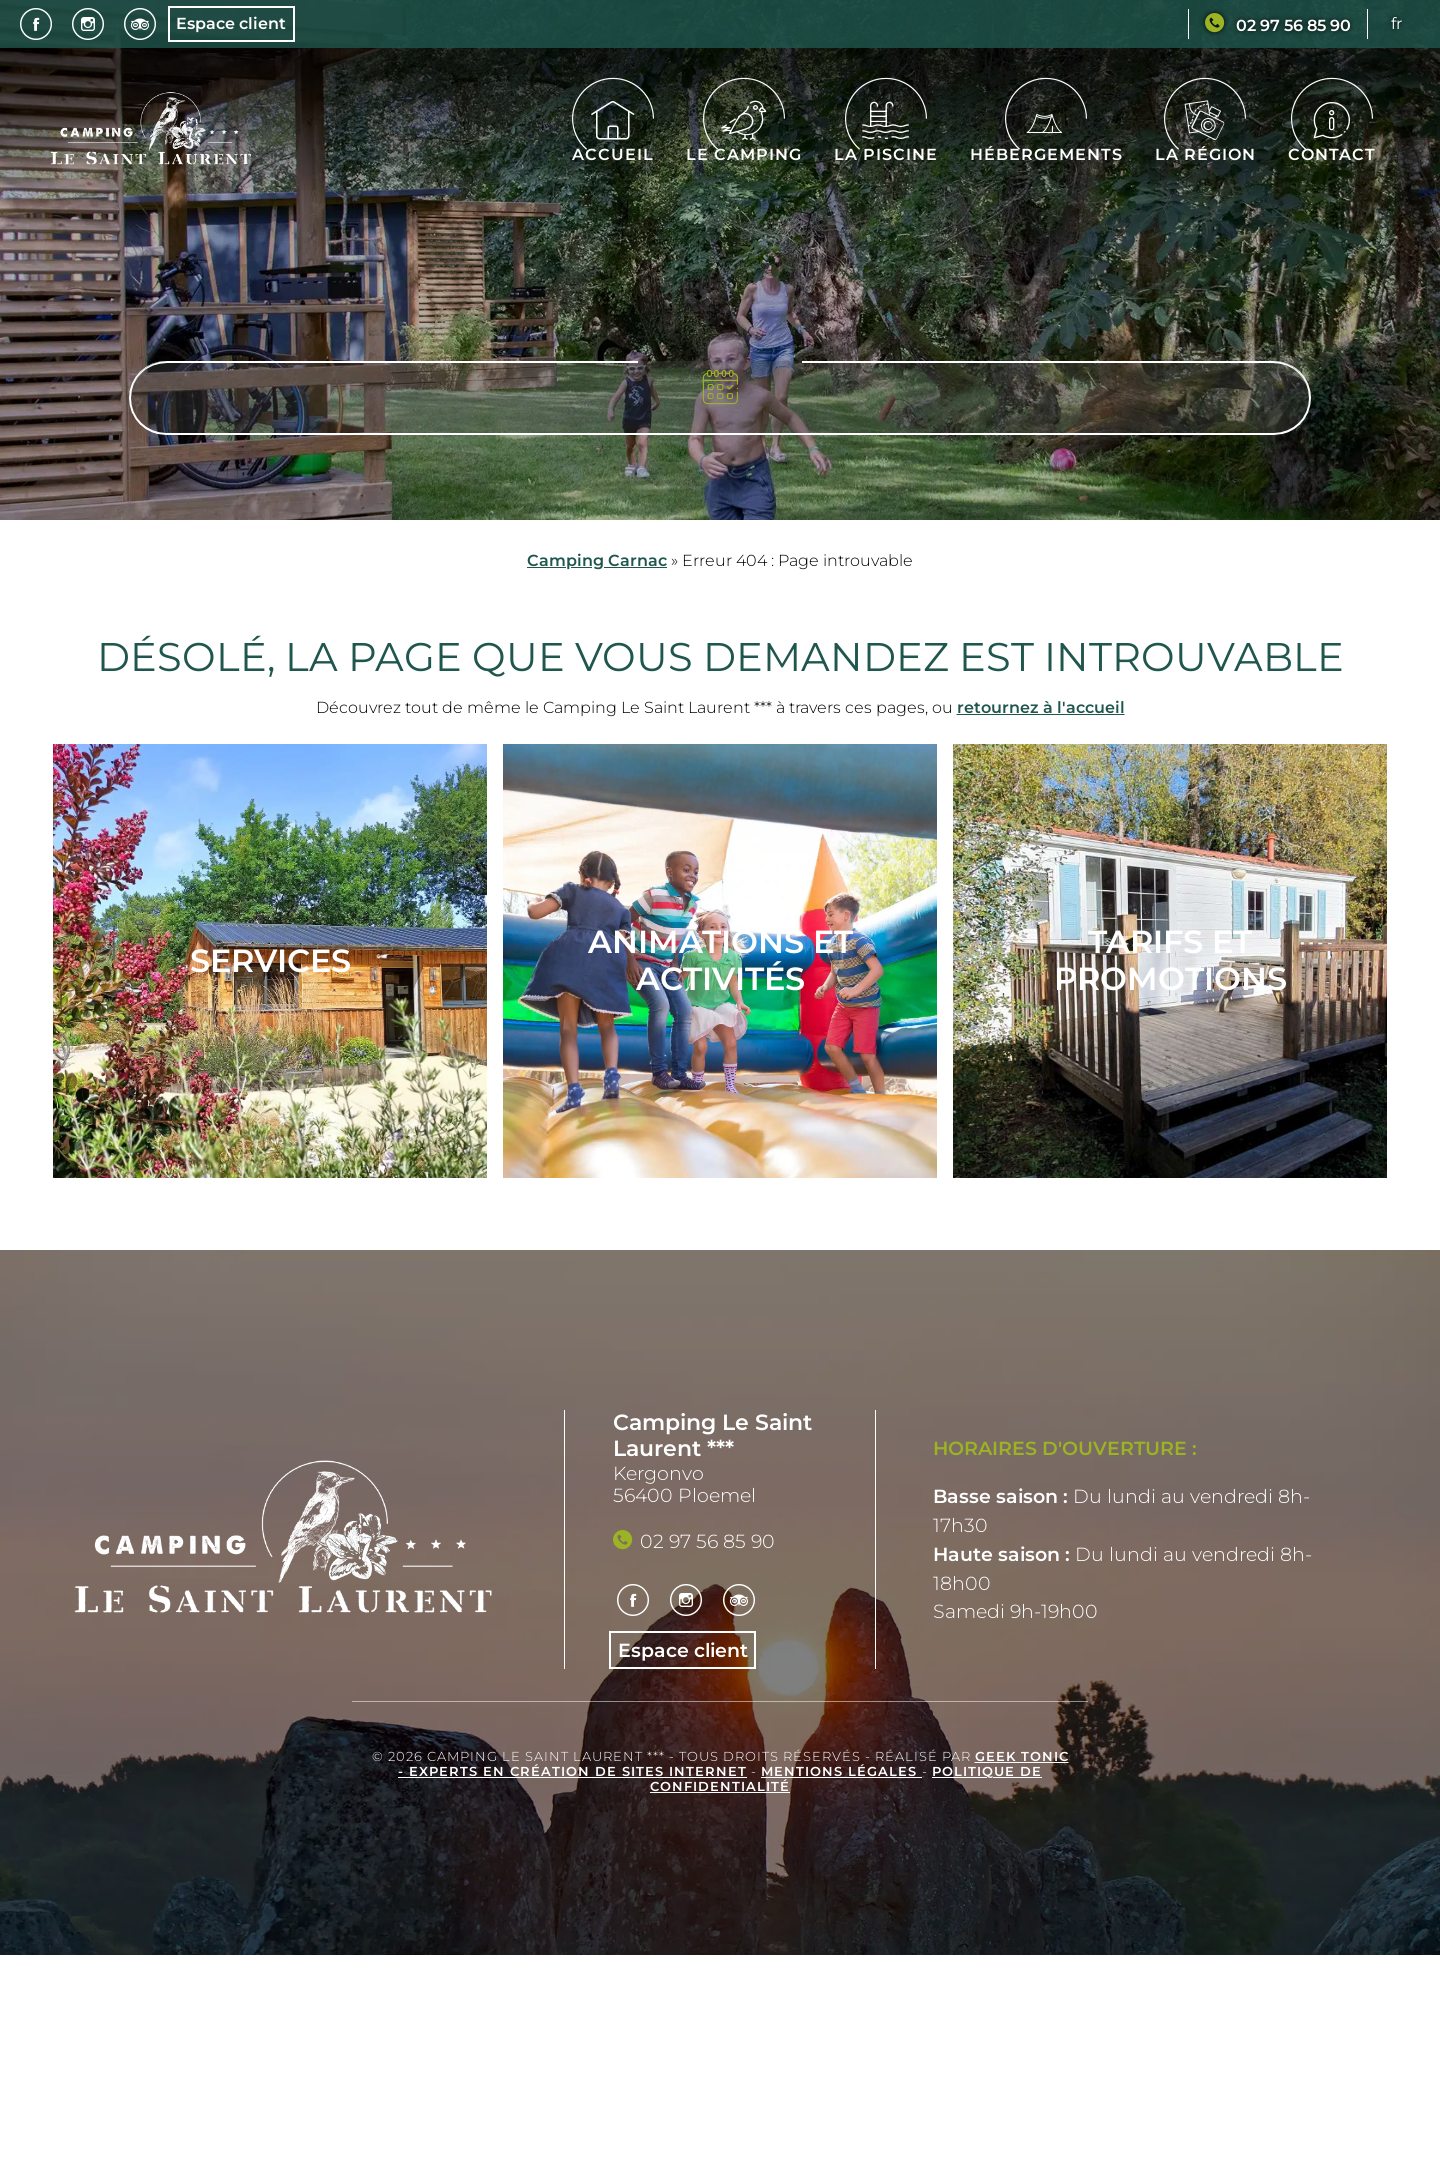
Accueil (613, 142)
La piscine (886, 142)
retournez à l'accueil (1041, 707)
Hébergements (1046, 142)
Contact (1332, 142)
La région (1205, 142)
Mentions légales (841, 1771)
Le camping (744, 142)
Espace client (231, 23)
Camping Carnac (597, 560)
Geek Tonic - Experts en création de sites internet (733, 1764)
